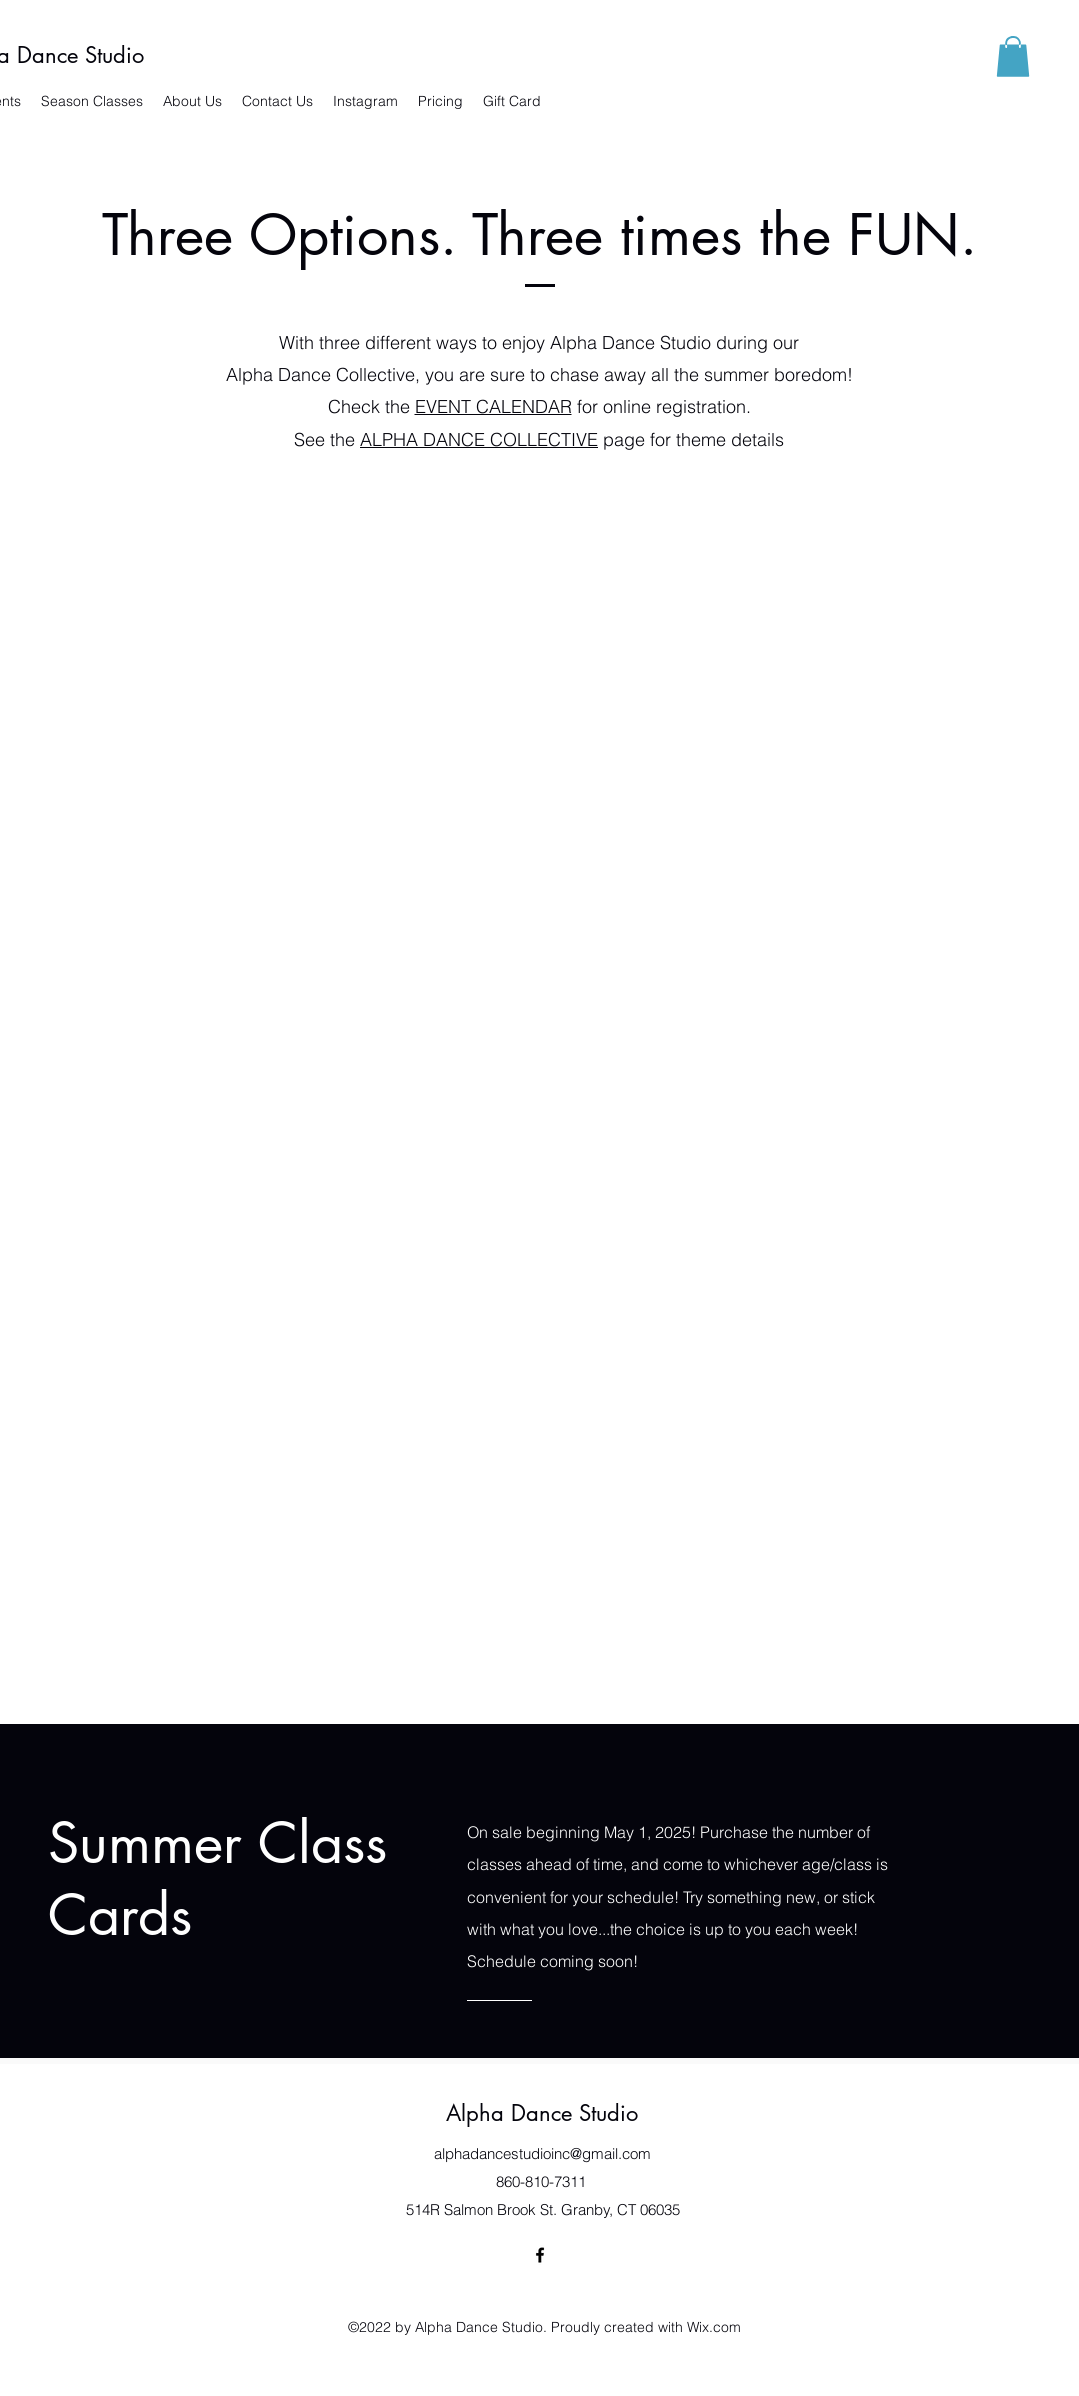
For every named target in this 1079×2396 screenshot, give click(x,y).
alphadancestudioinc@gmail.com (542, 2153)
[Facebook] (540, 2255)
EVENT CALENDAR (493, 406)
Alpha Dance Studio (542, 2113)
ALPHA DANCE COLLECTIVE (479, 439)
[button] (1013, 56)
